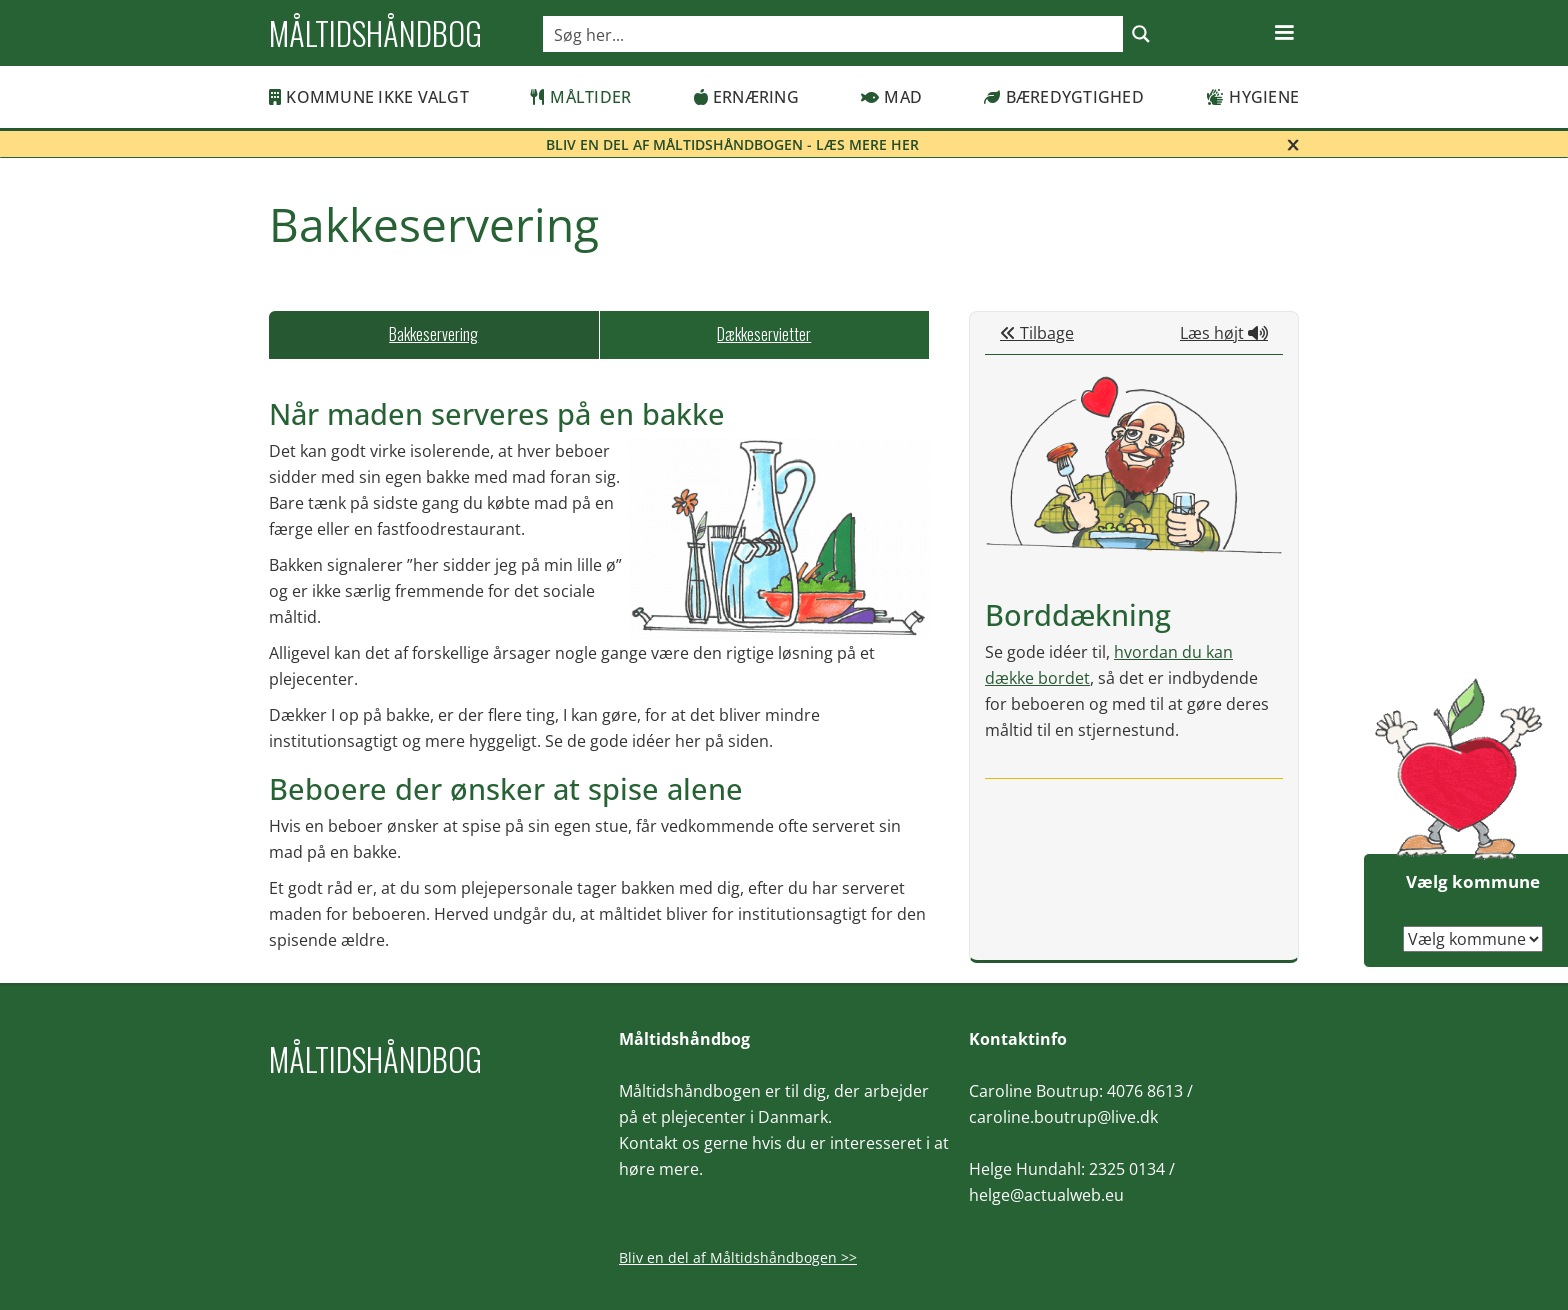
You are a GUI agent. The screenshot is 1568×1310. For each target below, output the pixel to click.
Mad (891, 97)
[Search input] (834, 34)
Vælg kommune (1473, 881)
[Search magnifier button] (1141, 34)
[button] (1284, 33)
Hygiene (1252, 97)
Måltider (581, 97)
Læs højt (1224, 333)
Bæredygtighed (1064, 97)
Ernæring (746, 97)
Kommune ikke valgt (369, 97)
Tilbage (1037, 333)
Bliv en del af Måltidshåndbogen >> (738, 1257)
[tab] (434, 335)
